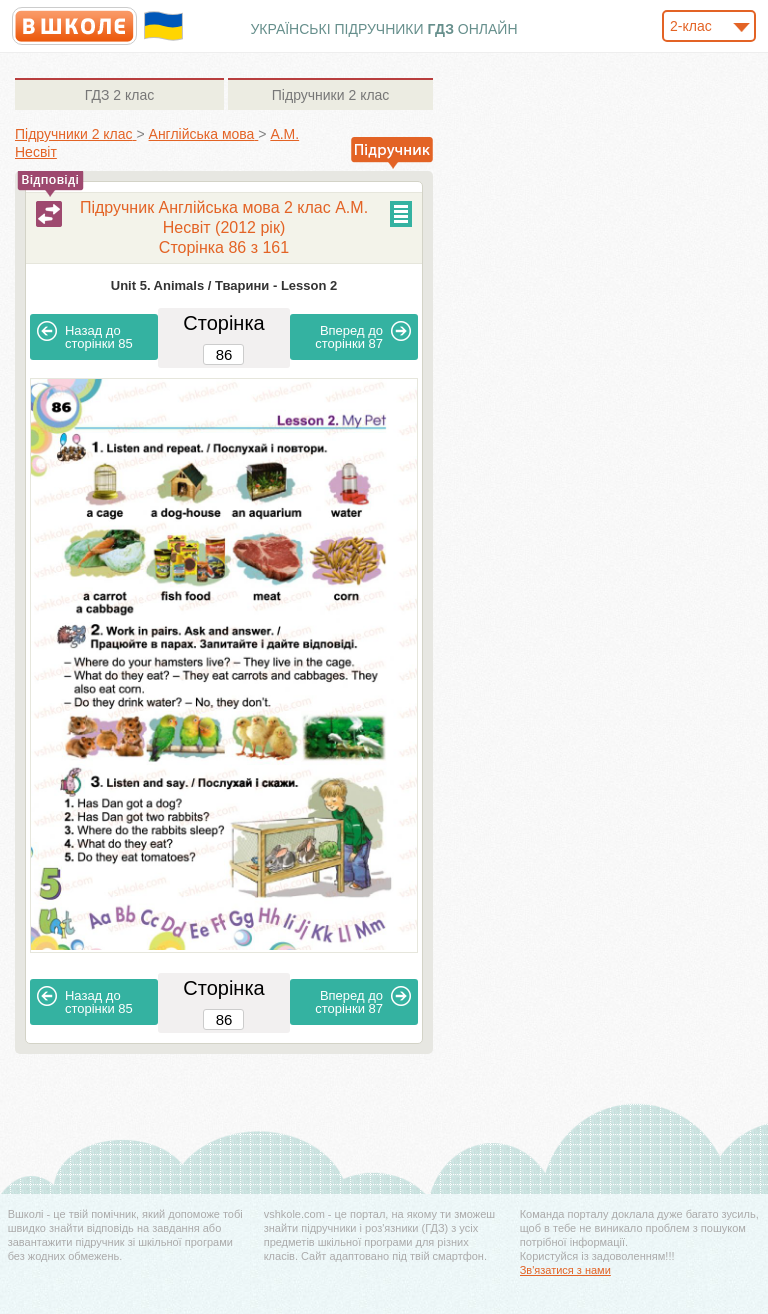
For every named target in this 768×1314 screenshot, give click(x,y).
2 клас (119, 95)
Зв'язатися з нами (565, 1270)
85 (85, 336)
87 (363, 336)
